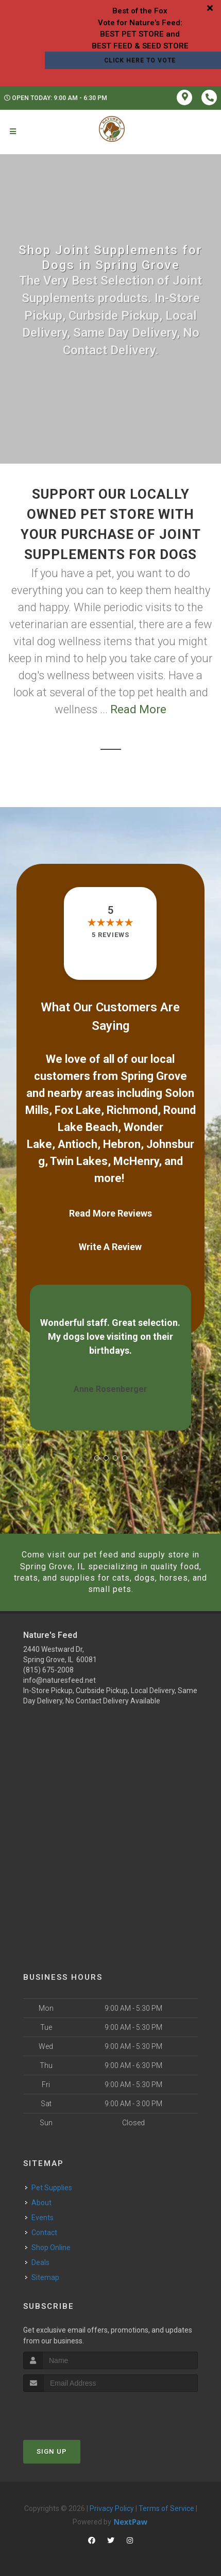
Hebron (122, 1144)
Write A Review (110, 1246)
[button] (96, 1458)
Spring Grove (154, 1076)
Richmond (132, 1110)
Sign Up (52, 2451)
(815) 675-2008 (48, 1670)
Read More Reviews (110, 1213)
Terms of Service (166, 2508)
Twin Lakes (79, 1161)
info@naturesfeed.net (59, 1680)
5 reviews (110, 935)
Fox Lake (78, 1110)
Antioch (77, 1144)
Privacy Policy (112, 2508)
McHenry (136, 1161)
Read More (138, 709)
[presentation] (78, 2411)
